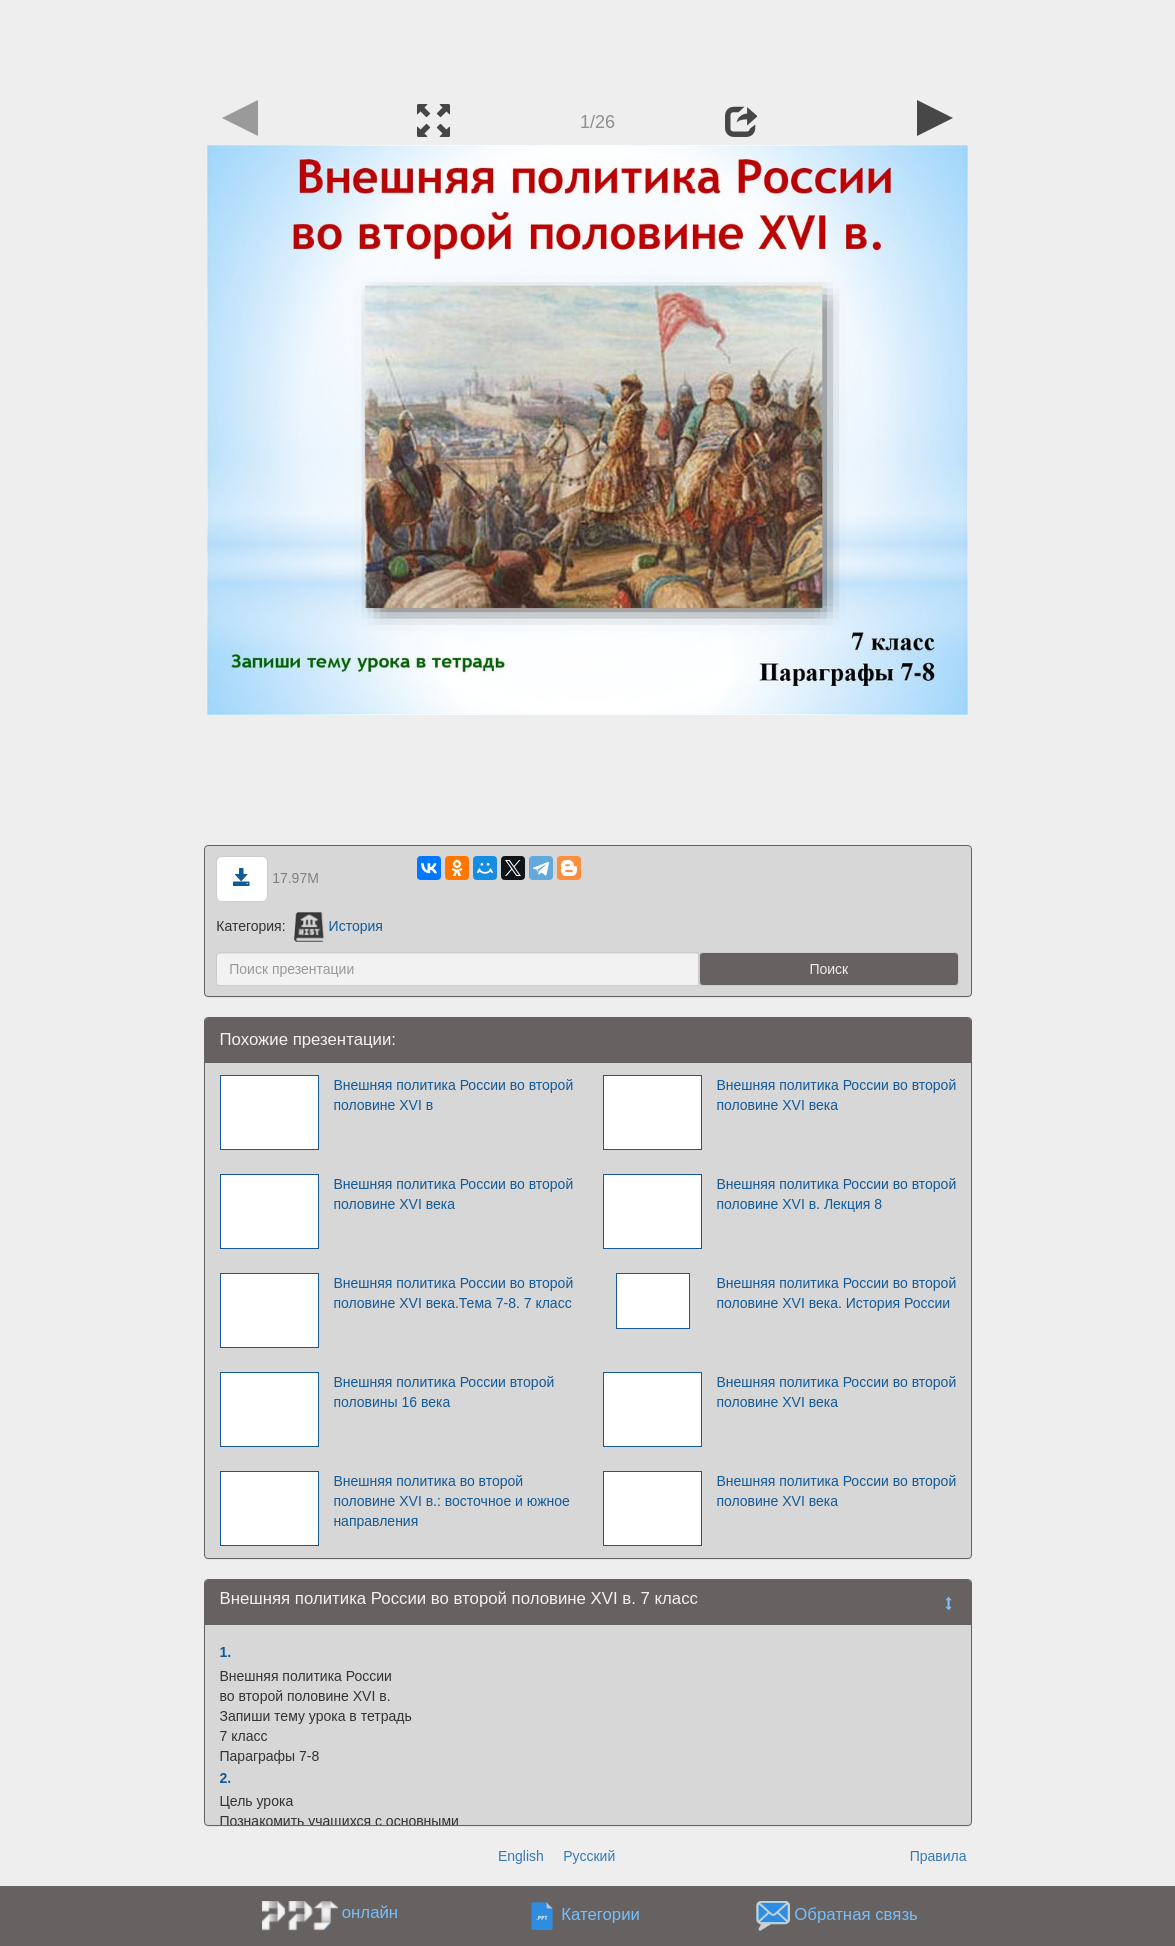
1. (226, 1652)
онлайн (370, 1912)
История (338, 926)
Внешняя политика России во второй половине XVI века (836, 1095)
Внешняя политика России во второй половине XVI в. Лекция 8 (836, 1194)
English (521, 1856)
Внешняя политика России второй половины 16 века (443, 1392)
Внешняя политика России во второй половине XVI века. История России (836, 1293)
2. (226, 1778)
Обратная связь (856, 1915)
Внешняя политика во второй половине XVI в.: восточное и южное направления (451, 1501)
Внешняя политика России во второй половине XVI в (453, 1095)
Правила (938, 1856)
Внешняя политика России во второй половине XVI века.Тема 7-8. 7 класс (453, 1293)
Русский (589, 1856)
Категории (600, 1915)
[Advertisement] (588, 45)
